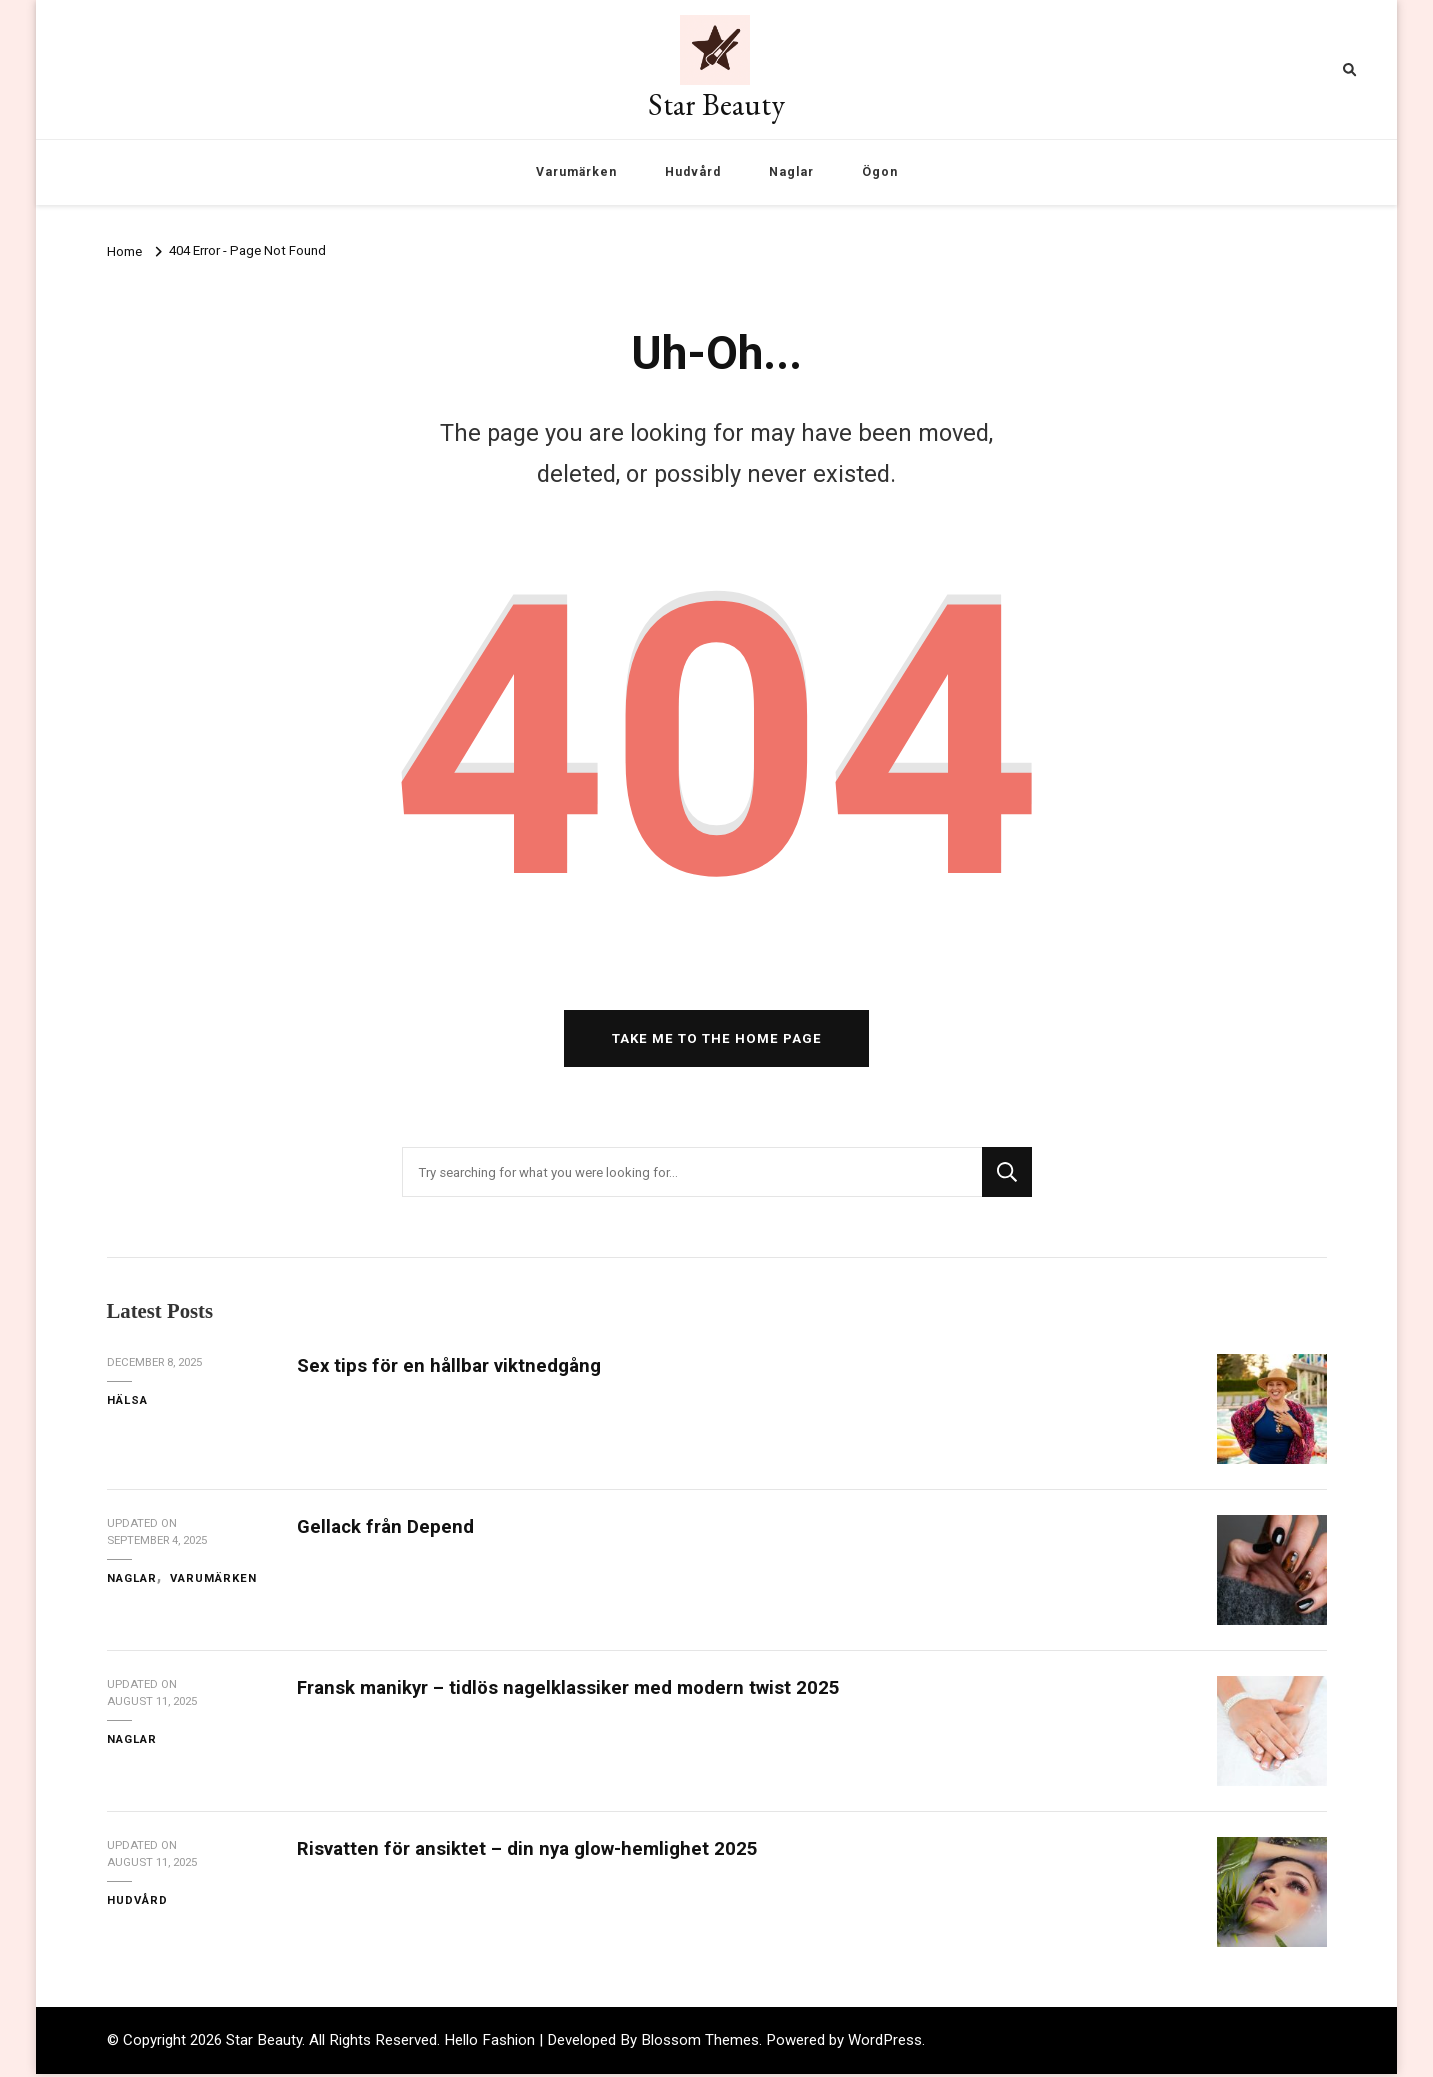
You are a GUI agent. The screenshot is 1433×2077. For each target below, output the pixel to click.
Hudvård (693, 172)
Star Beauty (716, 104)
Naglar (791, 172)
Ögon (880, 172)
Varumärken (576, 172)
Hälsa (127, 1404)
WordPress (885, 2044)
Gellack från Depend (385, 1530)
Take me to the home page (717, 1041)
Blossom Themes (700, 2044)
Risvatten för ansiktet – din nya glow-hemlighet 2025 (528, 1852)
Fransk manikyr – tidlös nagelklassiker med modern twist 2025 (570, 1691)
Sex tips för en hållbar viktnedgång (449, 1369)
